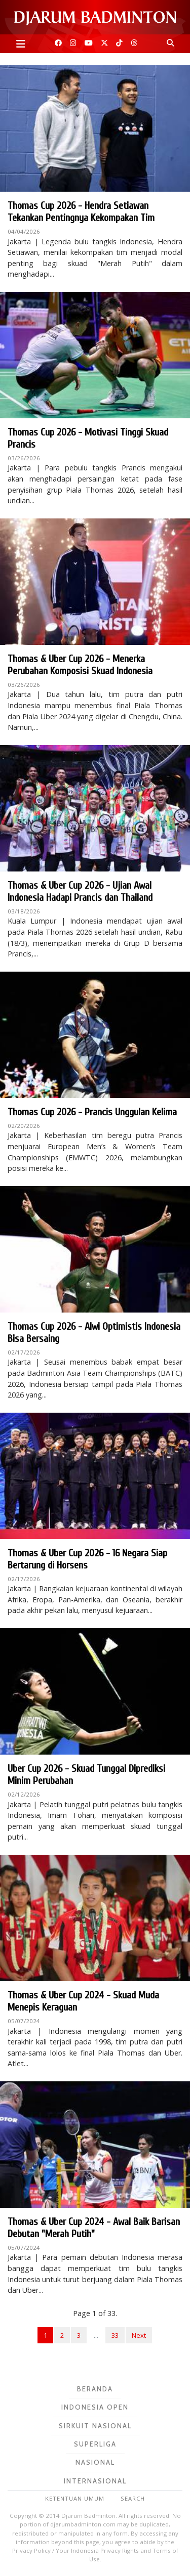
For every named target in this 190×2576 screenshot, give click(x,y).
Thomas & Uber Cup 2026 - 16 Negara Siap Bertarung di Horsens (87, 1559)
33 (115, 2335)
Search (133, 2498)
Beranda (95, 2389)
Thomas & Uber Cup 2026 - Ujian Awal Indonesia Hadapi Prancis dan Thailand (80, 891)
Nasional (95, 2462)
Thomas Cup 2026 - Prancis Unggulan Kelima (92, 1112)
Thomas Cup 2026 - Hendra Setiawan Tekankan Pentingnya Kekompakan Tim (81, 212)
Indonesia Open (95, 2407)
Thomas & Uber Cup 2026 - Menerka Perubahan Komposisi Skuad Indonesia (80, 665)
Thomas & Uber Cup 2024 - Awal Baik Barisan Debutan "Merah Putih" (94, 2228)
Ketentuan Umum (74, 2498)
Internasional (95, 2481)
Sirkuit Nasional (95, 2426)
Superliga (95, 2444)
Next (139, 2335)
